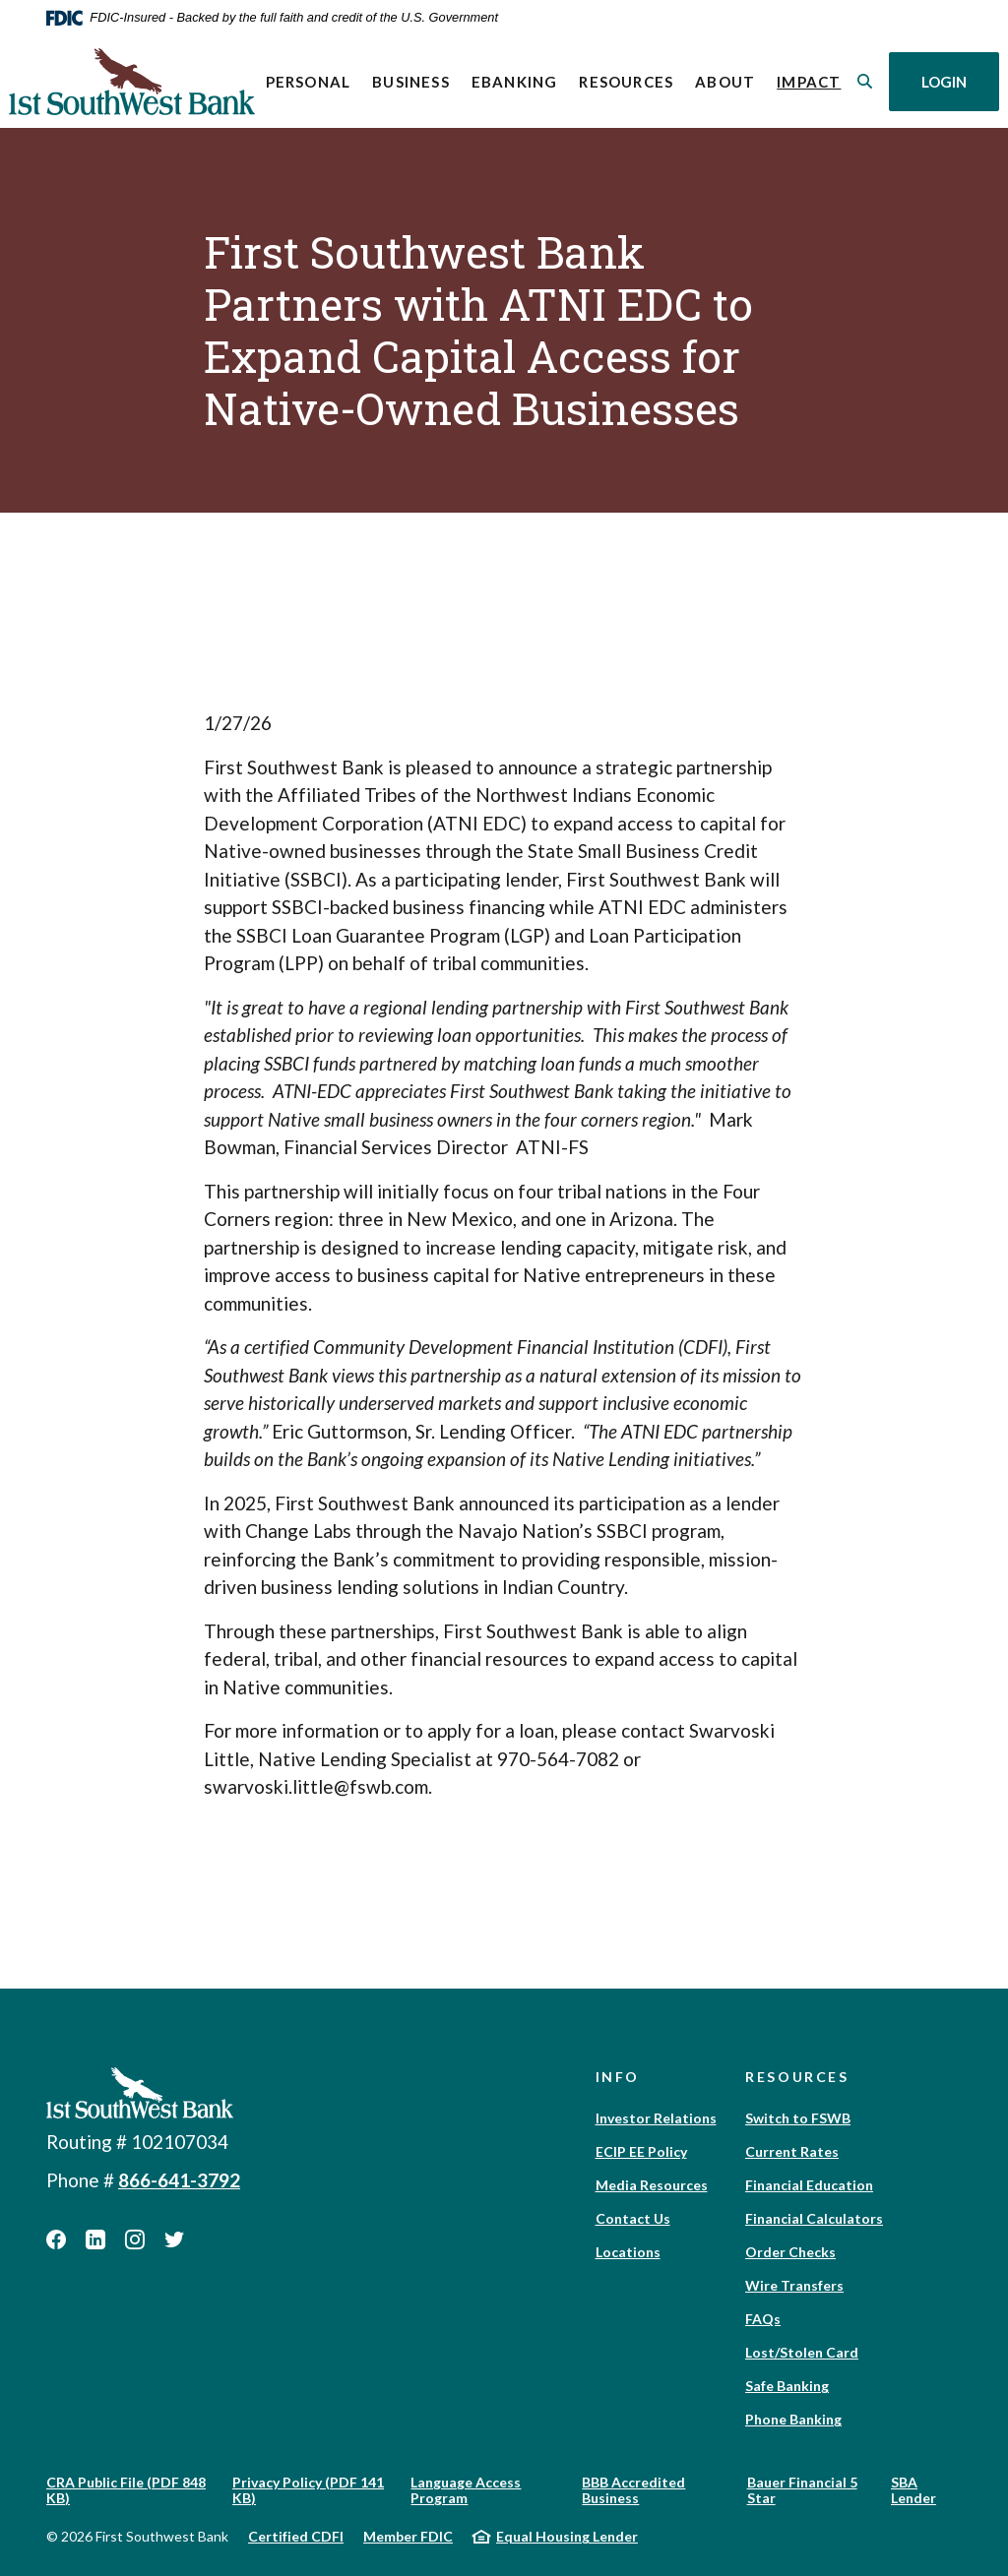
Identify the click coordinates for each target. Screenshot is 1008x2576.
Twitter (174, 2239)
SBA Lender (913, 2490)
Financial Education (809, 2185)
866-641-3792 (179, 2180)
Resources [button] (626, 82)
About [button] (725, 82)
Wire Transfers (794, 2285)
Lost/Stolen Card (801, 2352)
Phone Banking (793, 2419)
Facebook (56, 2239)
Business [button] (411, 82)
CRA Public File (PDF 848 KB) (126, 2490)
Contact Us (633, 2218)
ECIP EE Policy (641, 2151)
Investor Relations (656, 2118)
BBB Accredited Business (633, 2490)
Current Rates (792, 2151)
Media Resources (652, 2185)
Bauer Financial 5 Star (802, 2490)
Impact (814, 80)
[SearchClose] (865, 81)
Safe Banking (787, 2385)
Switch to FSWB (797, 2118)
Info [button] (618, 2076)
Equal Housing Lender (567, 2536)
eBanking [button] (515, 82)
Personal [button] (307, 82)
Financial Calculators (814, 2218)
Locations (628, 2251)
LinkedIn (95, 2239)
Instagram (135, 2239)
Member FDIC (408, 2536)
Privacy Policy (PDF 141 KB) (308, 2490)
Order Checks (790, 2251)
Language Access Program (465, 2490)
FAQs (763, 2318)
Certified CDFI (296, 2536)
